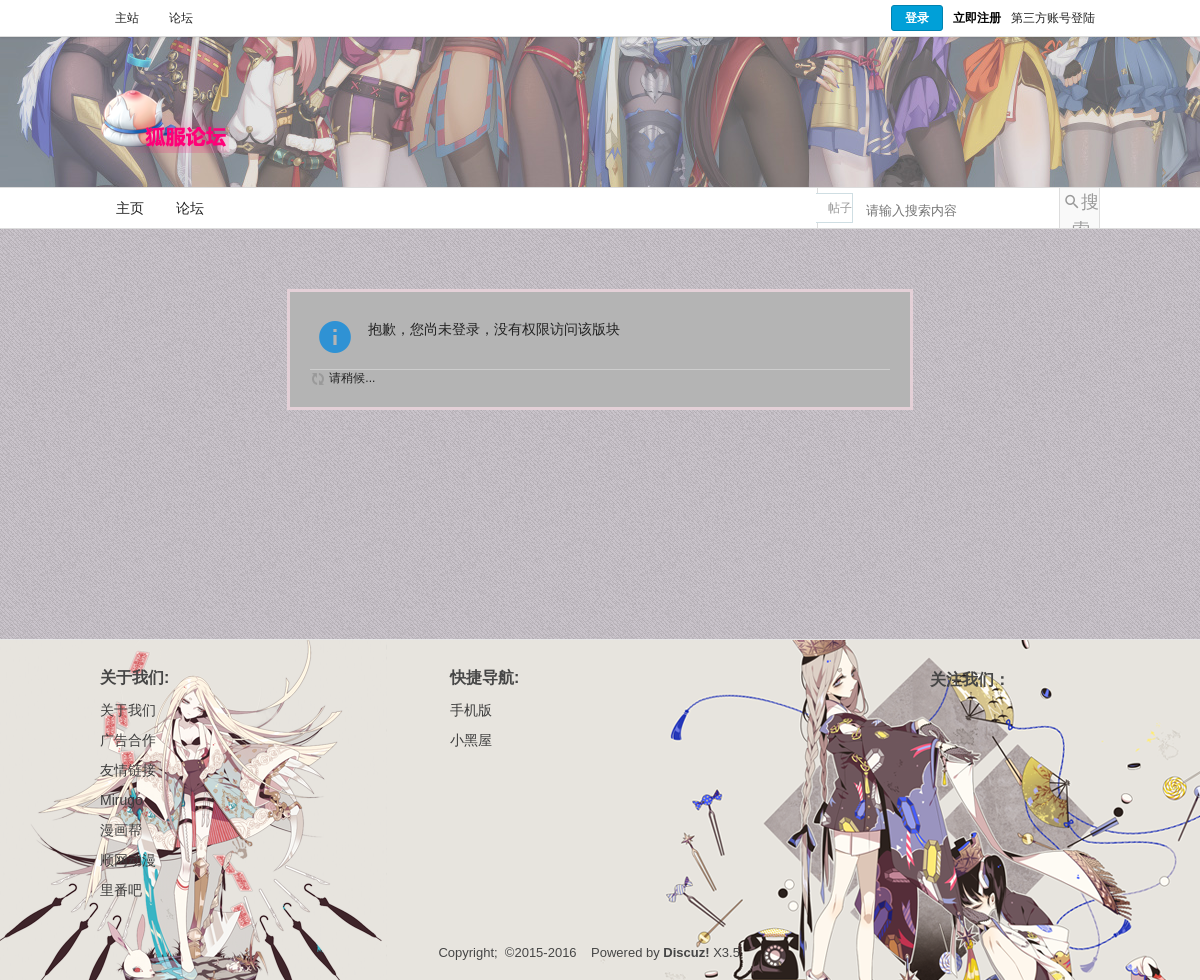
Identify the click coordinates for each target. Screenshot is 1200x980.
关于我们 (128, 710)
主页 (130, 208)
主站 (127, 18)
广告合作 (128, 740)
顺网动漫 (128, 860)
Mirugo (121, 800)
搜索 (1085, 210)
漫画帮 (121, 830)
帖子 (840, 208)
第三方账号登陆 (1053, 18)
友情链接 (128, 770)
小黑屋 (471, 740)
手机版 (471, 710)
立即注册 (977, 18)
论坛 (181, 18)
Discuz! (686, 952)
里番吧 (121, 890)
